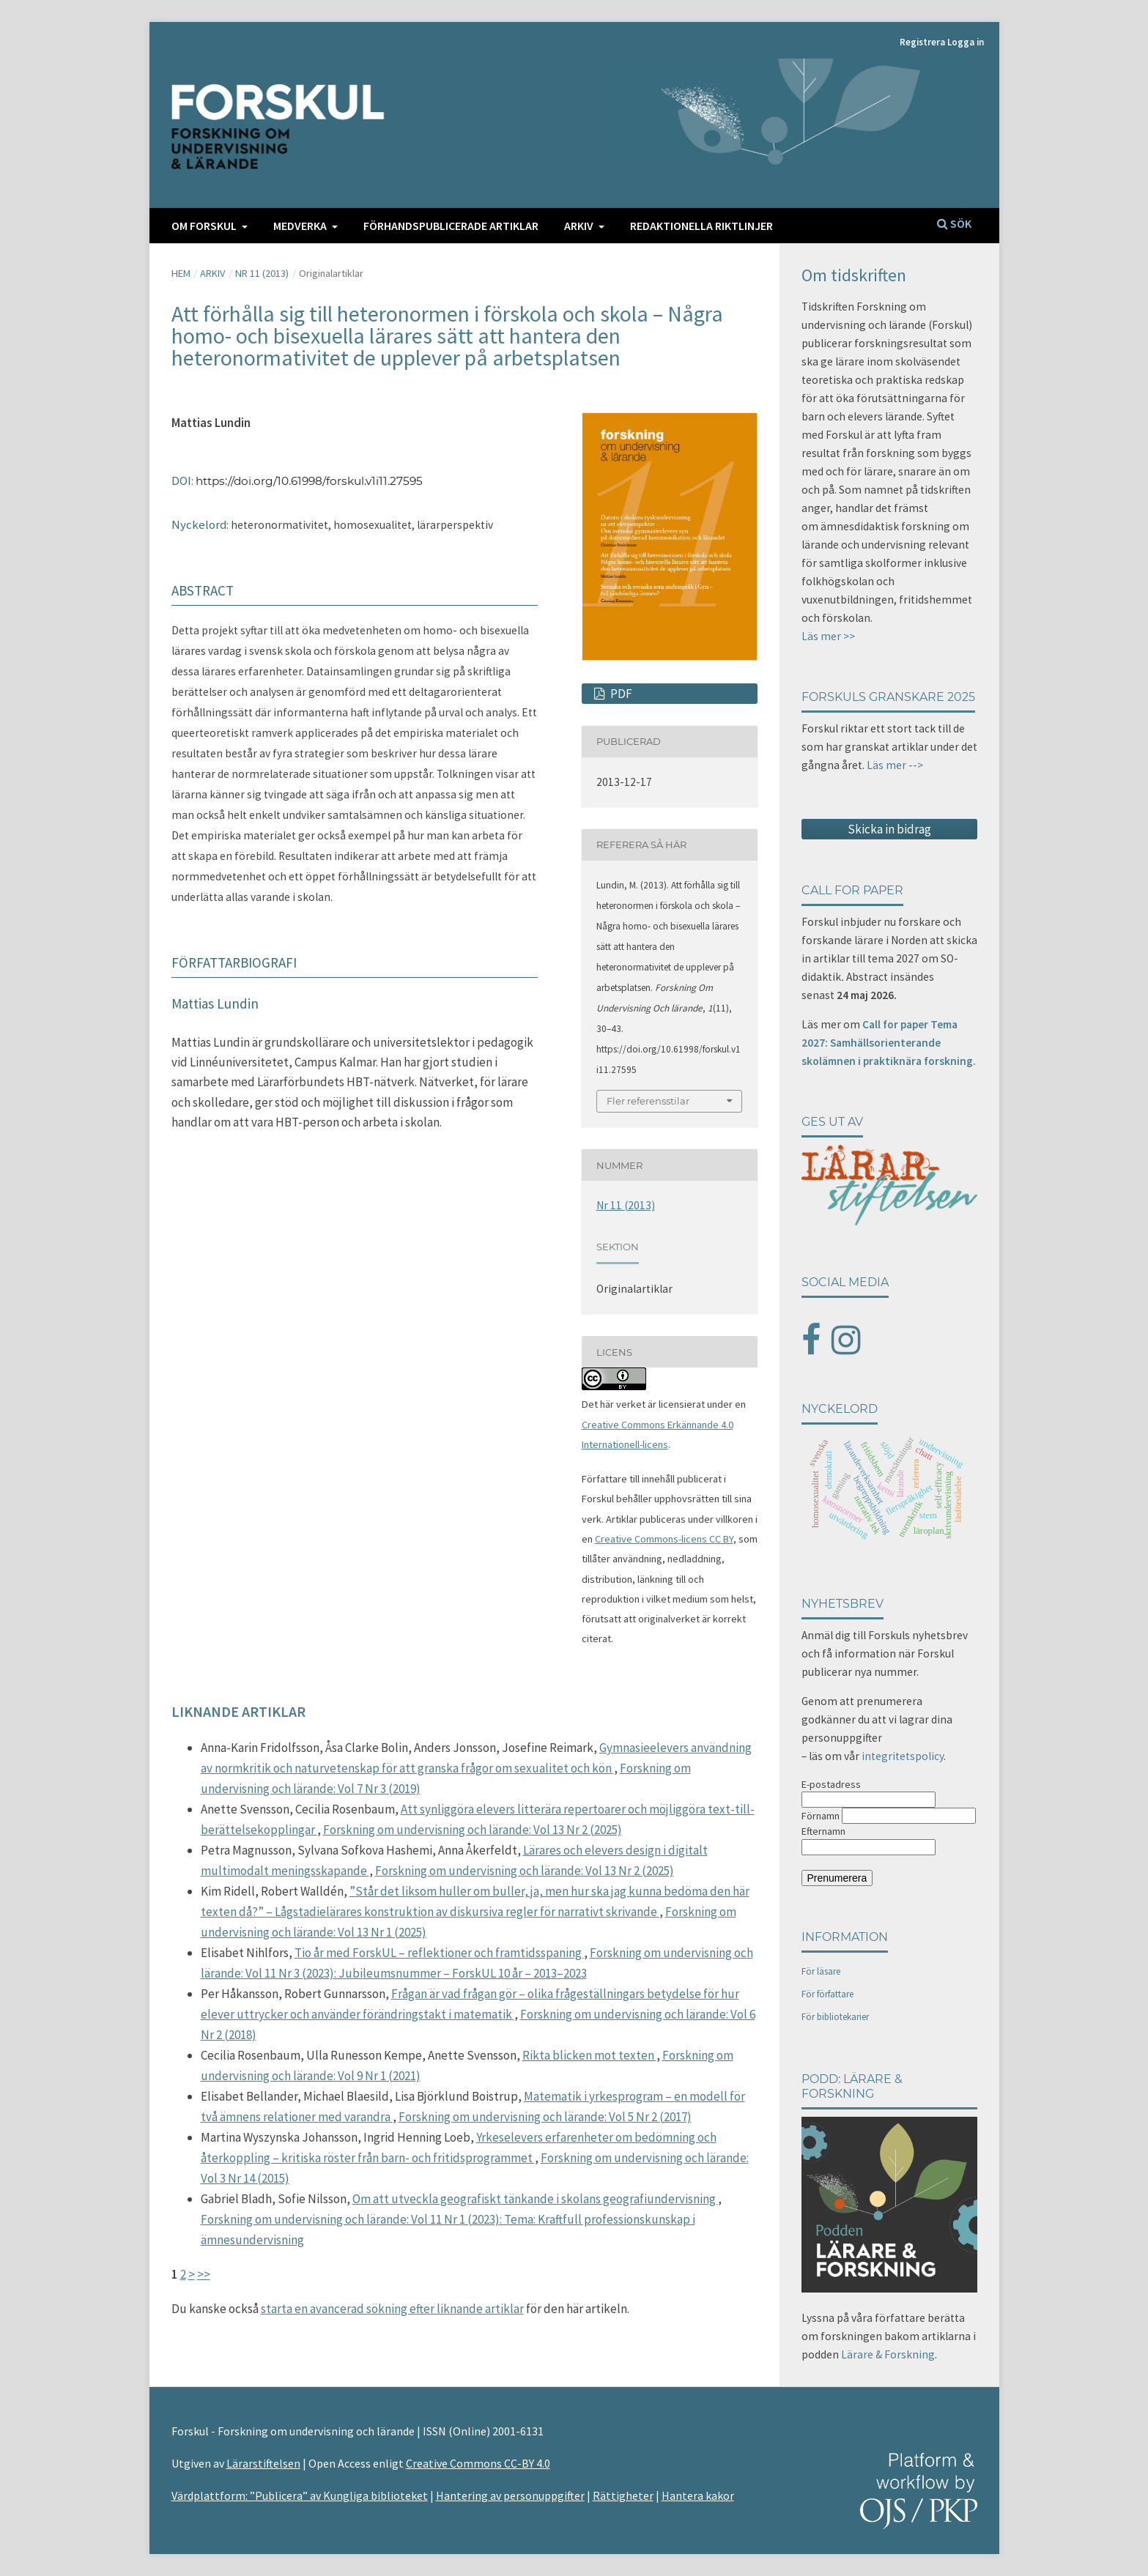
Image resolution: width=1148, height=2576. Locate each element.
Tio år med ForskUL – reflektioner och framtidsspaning (439, 1953)
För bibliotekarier (835, 2017)
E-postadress (831, 1784)
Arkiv (580, 225)
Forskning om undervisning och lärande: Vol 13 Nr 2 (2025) (472, 1830)
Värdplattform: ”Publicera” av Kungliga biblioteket (299, 2495)
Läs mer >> (828, 636)
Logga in (965, 42)
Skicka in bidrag (889, 829)
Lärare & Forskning (888, 2354)
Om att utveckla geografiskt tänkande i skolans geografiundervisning (535, 2199)
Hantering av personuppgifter (510, 2495)
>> (203, 2274)
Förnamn (820, 1815)
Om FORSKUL (205, 225)
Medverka (301, 225)
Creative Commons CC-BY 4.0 (478, 2463)
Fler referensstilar (648, 1101)
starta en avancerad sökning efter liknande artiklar (392, 2309)
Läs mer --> (895, 765)
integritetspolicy (903, 1756)
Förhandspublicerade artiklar (450, 225)
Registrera (922, 42)
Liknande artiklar (238, 1711)
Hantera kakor (698, 2495)
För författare (827, 1994)
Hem (180, 273)
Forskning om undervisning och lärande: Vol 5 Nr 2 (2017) (545, 2117)
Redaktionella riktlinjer (701, 225)
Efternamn (823, 1831)
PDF (620, 694)
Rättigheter (623, 2495)
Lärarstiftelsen (263, 2463)
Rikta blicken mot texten (589, 2055)
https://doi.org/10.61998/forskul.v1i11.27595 (309, 481)
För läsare (820, 1971)
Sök (954, 223)
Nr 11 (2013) (262, 273)
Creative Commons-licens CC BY (664, 1538)
